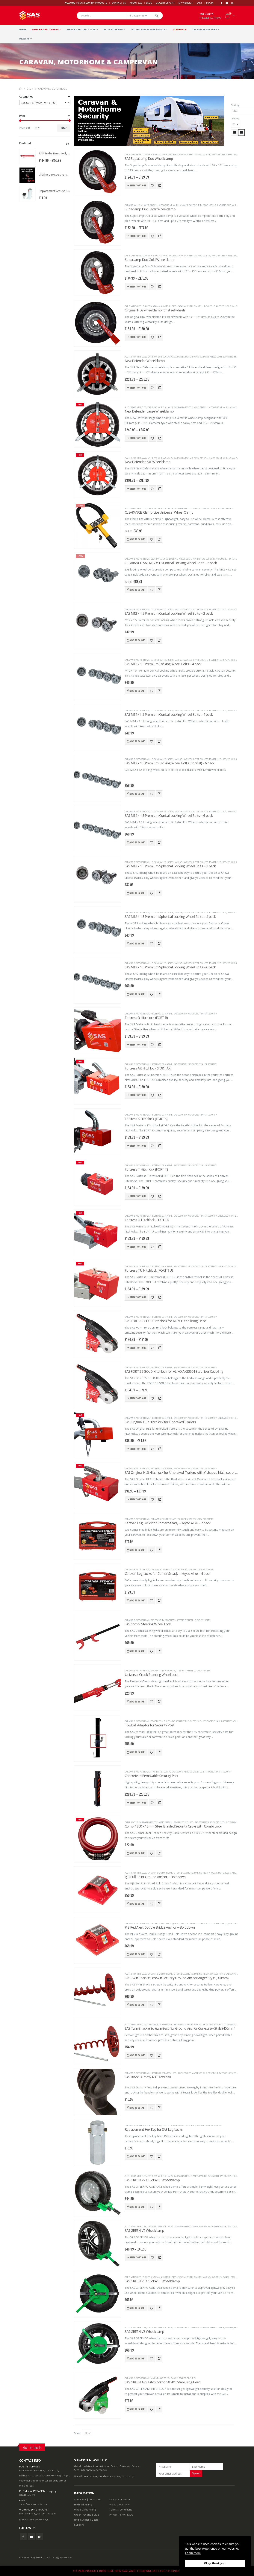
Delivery (114, 2499)
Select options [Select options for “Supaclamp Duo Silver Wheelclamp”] (138, 236)
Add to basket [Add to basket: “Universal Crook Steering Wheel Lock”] (138, 1701)
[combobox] (44, 102)
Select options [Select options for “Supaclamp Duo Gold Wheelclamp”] (138, 286)
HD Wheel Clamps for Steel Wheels (221, 306)
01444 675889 (210, 18)
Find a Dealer (81, 2519)
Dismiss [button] (176, 2571)
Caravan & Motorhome (163, 154)
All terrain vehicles (135, 356)
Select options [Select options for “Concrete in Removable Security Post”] (138, 1802)
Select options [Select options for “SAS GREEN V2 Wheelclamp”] (138, 2257)
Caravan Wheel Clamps (189, 154)
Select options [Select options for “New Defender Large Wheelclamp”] (138, 438)
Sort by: (235, 105)
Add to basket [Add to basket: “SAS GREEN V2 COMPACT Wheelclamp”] (138, 2206)
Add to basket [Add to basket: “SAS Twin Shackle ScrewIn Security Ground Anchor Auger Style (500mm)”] (138, 2004)
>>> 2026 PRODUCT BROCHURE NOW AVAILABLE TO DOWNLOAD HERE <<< (122, 2571)
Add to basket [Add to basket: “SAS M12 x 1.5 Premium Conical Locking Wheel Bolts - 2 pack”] (138, 640)
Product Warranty (119, 2504)
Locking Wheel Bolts (180, 559)
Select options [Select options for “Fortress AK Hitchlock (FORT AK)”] (138, 1095)
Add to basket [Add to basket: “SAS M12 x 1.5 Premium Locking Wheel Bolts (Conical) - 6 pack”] (138, 793)
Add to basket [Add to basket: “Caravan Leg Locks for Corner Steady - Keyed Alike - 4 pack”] (138, 1600)
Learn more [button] (193, 2553)
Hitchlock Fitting (83, 2504)
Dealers (24, 38)
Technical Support (204, 29)
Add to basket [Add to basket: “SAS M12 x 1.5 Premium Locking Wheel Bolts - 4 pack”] (138, 690)
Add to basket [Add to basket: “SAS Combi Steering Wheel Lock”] (138, 1651)
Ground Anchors (183, 1872)
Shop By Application (45, 29)
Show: (235, 118)
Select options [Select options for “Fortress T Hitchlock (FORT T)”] (138, 1196)
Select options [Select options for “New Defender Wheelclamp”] (138, 387)
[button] (66, 144)
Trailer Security (236, 559)
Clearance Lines (208, 508)
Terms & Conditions (120, 2509)
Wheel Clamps (225, 508)
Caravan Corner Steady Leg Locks (169, 1519)
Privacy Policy (117, 2514)
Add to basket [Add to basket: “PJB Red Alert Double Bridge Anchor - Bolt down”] (138, 1954)
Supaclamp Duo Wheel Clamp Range (234, 205)
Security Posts (205, 1721)
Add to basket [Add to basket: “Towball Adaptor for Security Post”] (138, 1752)
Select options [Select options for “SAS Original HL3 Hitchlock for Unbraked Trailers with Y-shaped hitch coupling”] (138, 1499)
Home (22, 29)
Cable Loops (131, 1822)
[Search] (157, 15)
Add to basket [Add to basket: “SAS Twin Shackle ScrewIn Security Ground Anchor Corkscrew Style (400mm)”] (138, 2055)
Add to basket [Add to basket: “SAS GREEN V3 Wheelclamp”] (138, 2358)
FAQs (130, 2514)
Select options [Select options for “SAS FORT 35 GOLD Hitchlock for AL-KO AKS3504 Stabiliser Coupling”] (138, 1398)
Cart (199, 2)
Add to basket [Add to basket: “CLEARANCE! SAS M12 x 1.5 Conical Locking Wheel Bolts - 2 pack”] (138, 589)
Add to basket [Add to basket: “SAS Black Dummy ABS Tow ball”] (138, 2107)
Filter (63, 128)
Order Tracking (82, 2514)
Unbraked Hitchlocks (229, 1216)
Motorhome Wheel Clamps (225, 154)
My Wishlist (186, 2)
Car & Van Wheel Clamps (137, 154)
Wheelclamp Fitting (85, 2509)
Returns (125, 2499)
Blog (149, 2)
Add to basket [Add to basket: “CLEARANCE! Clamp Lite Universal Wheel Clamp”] (138, 539)
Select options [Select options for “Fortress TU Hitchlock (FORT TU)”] (138, 1297)
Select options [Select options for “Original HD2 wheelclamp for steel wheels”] (138, 337)
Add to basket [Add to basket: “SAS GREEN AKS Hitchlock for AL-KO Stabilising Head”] (138, 2409)
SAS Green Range (217, 2176)
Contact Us (119, 2)
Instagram (39, 2536)
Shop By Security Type (81, 29)
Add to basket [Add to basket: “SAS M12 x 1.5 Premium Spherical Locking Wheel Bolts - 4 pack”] (138, 943)
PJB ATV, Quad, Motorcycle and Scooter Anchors (198, 1923)
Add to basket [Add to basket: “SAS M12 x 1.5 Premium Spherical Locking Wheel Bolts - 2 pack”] (138, 892)
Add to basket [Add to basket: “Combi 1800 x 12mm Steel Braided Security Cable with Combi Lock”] (138, 1853)
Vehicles (232, 609)
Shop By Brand (113, 29)
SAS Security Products (201, 205)
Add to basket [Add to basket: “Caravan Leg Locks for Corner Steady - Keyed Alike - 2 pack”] (138, 1549)
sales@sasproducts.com (33, 2504)
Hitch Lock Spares (160, 2073)
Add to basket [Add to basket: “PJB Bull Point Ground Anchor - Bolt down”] (138, 1903)
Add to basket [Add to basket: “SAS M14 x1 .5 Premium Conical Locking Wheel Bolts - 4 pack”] (138, 741)
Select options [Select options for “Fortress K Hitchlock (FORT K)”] (138, 1145)
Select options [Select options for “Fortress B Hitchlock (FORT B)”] (138, 1044)
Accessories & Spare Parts (148, 29)
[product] (97, 171)
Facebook (23, 2536)
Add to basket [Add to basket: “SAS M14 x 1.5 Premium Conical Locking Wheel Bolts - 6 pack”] (138, 842)
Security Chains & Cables (233, 1822)
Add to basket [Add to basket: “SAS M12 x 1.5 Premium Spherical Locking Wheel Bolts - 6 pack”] (138, 994)
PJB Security (232, 1923)
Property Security (160, 1721)
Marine (206, 154)
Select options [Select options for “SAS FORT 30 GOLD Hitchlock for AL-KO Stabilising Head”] (138, 1347)
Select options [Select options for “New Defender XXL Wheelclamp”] (138, 488)
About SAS (136, 2)
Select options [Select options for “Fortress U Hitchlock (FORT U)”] (138, 1246)
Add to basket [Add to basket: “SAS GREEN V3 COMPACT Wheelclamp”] (138, 2307)
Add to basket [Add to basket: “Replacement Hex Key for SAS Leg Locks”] (138, 2156)
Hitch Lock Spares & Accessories (189, 2073)
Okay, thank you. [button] (215, 2563)
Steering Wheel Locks (188, 1620)
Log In (210, 2)
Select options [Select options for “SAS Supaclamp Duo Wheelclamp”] (138, 185)
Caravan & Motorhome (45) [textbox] (43, 102)
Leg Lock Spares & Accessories (179, 2125)
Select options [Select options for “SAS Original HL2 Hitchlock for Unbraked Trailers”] (138, 1448)
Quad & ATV (229, 1974)
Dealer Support (165, 2)
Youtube (31, 2536)
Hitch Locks (157, 1013)
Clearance (180, 29)
